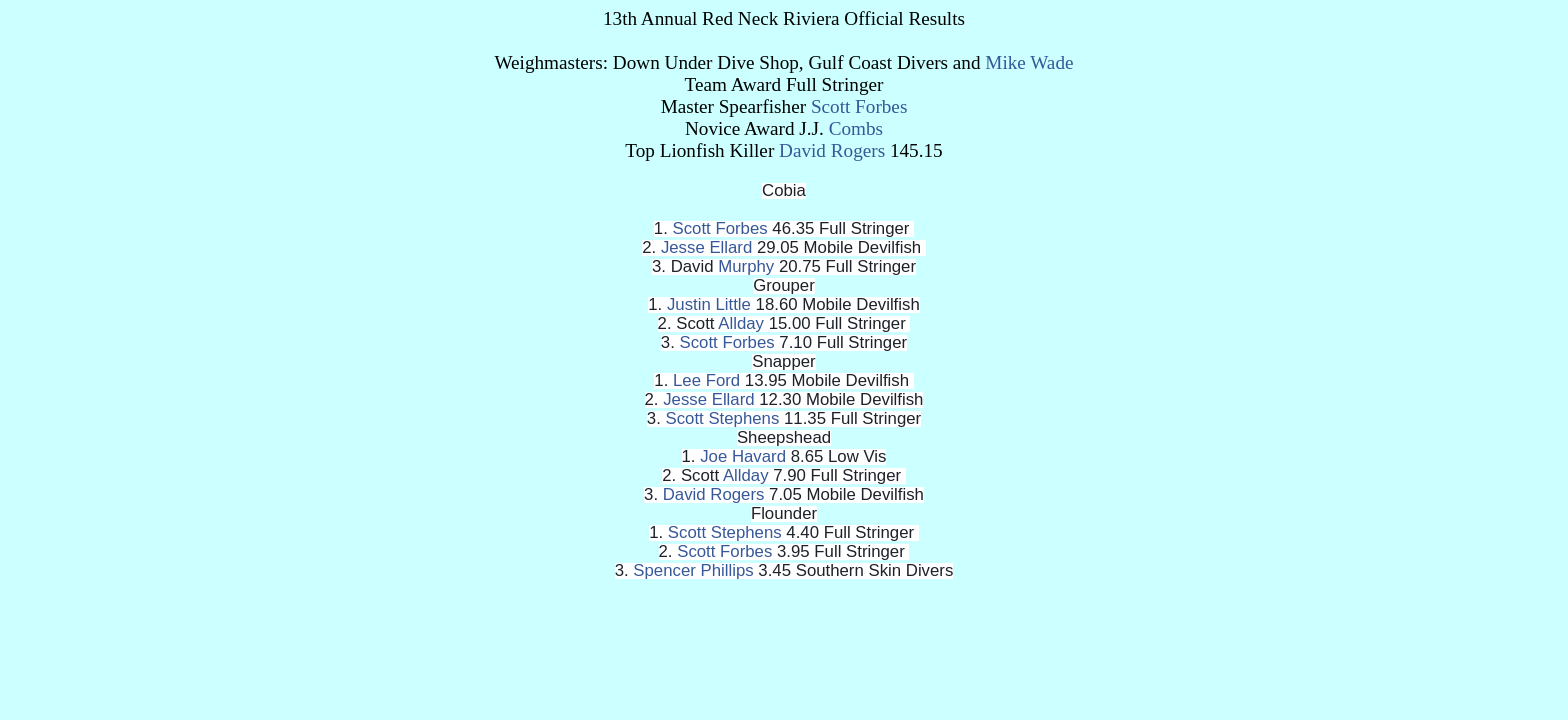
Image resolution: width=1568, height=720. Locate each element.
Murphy (746, 266)
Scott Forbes (859, 106)
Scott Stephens (723, 418)
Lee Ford (706, 380)
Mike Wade (1029, 62)
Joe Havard (743, 456)
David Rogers (832, 150)
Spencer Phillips (693, 570)
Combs (856, 128)
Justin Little (709, 304)
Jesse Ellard (706, 247)
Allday (741, 323)
